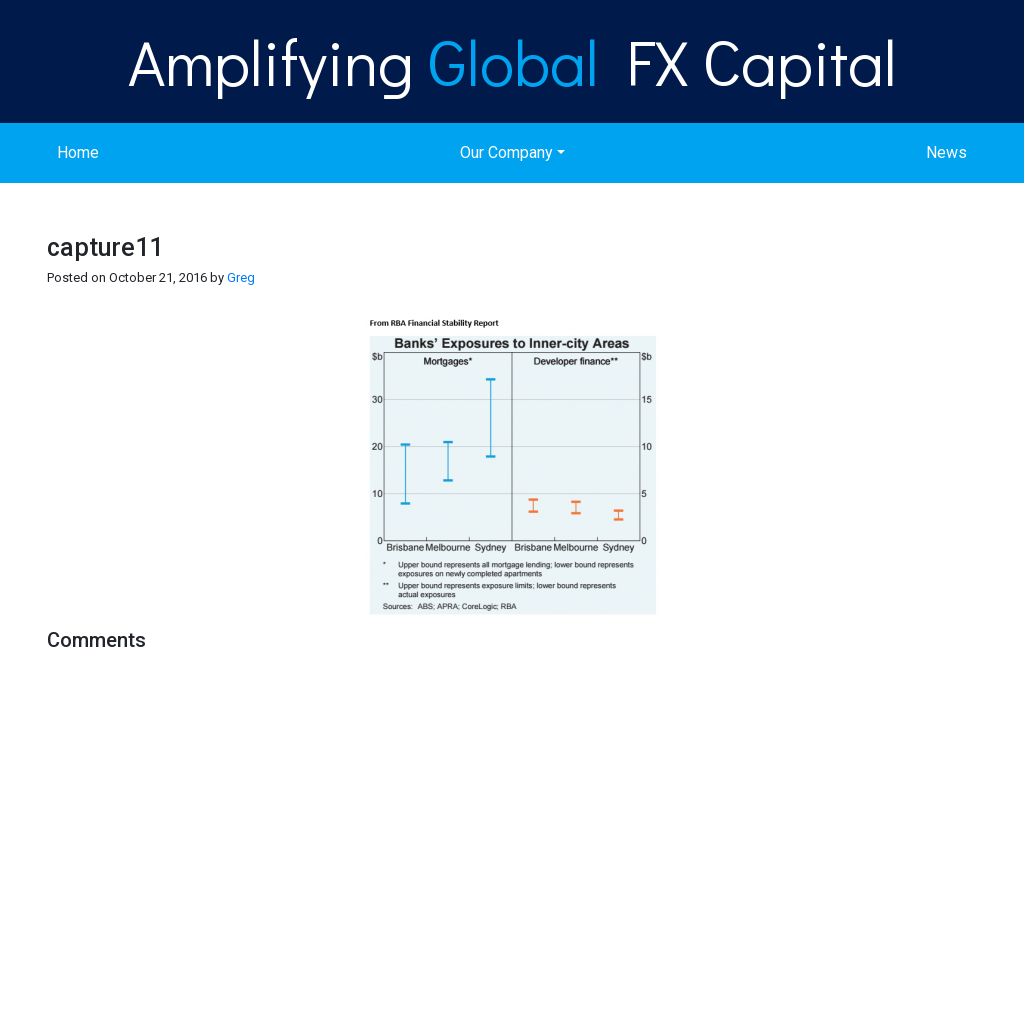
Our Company (506, 152)
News (946, 152)
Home (78, 152)
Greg (241, 277)
